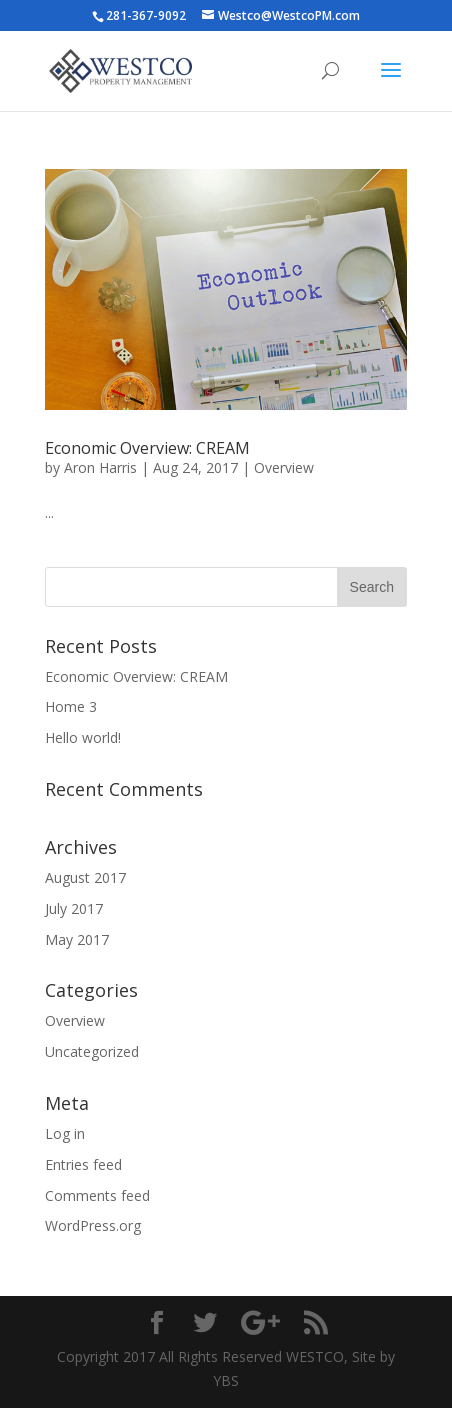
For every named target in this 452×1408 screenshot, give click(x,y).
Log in (65, 1133)
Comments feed (97, 1195)
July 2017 (74, 908)
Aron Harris (100, 467)
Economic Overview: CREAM (147, 448)
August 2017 (85, 877)
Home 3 (71, 706)
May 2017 (77, 939)
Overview (284, 467)
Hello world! (83, 737)
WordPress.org (93, 1225)
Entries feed (83, 1164)
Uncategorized (92, 1051)
